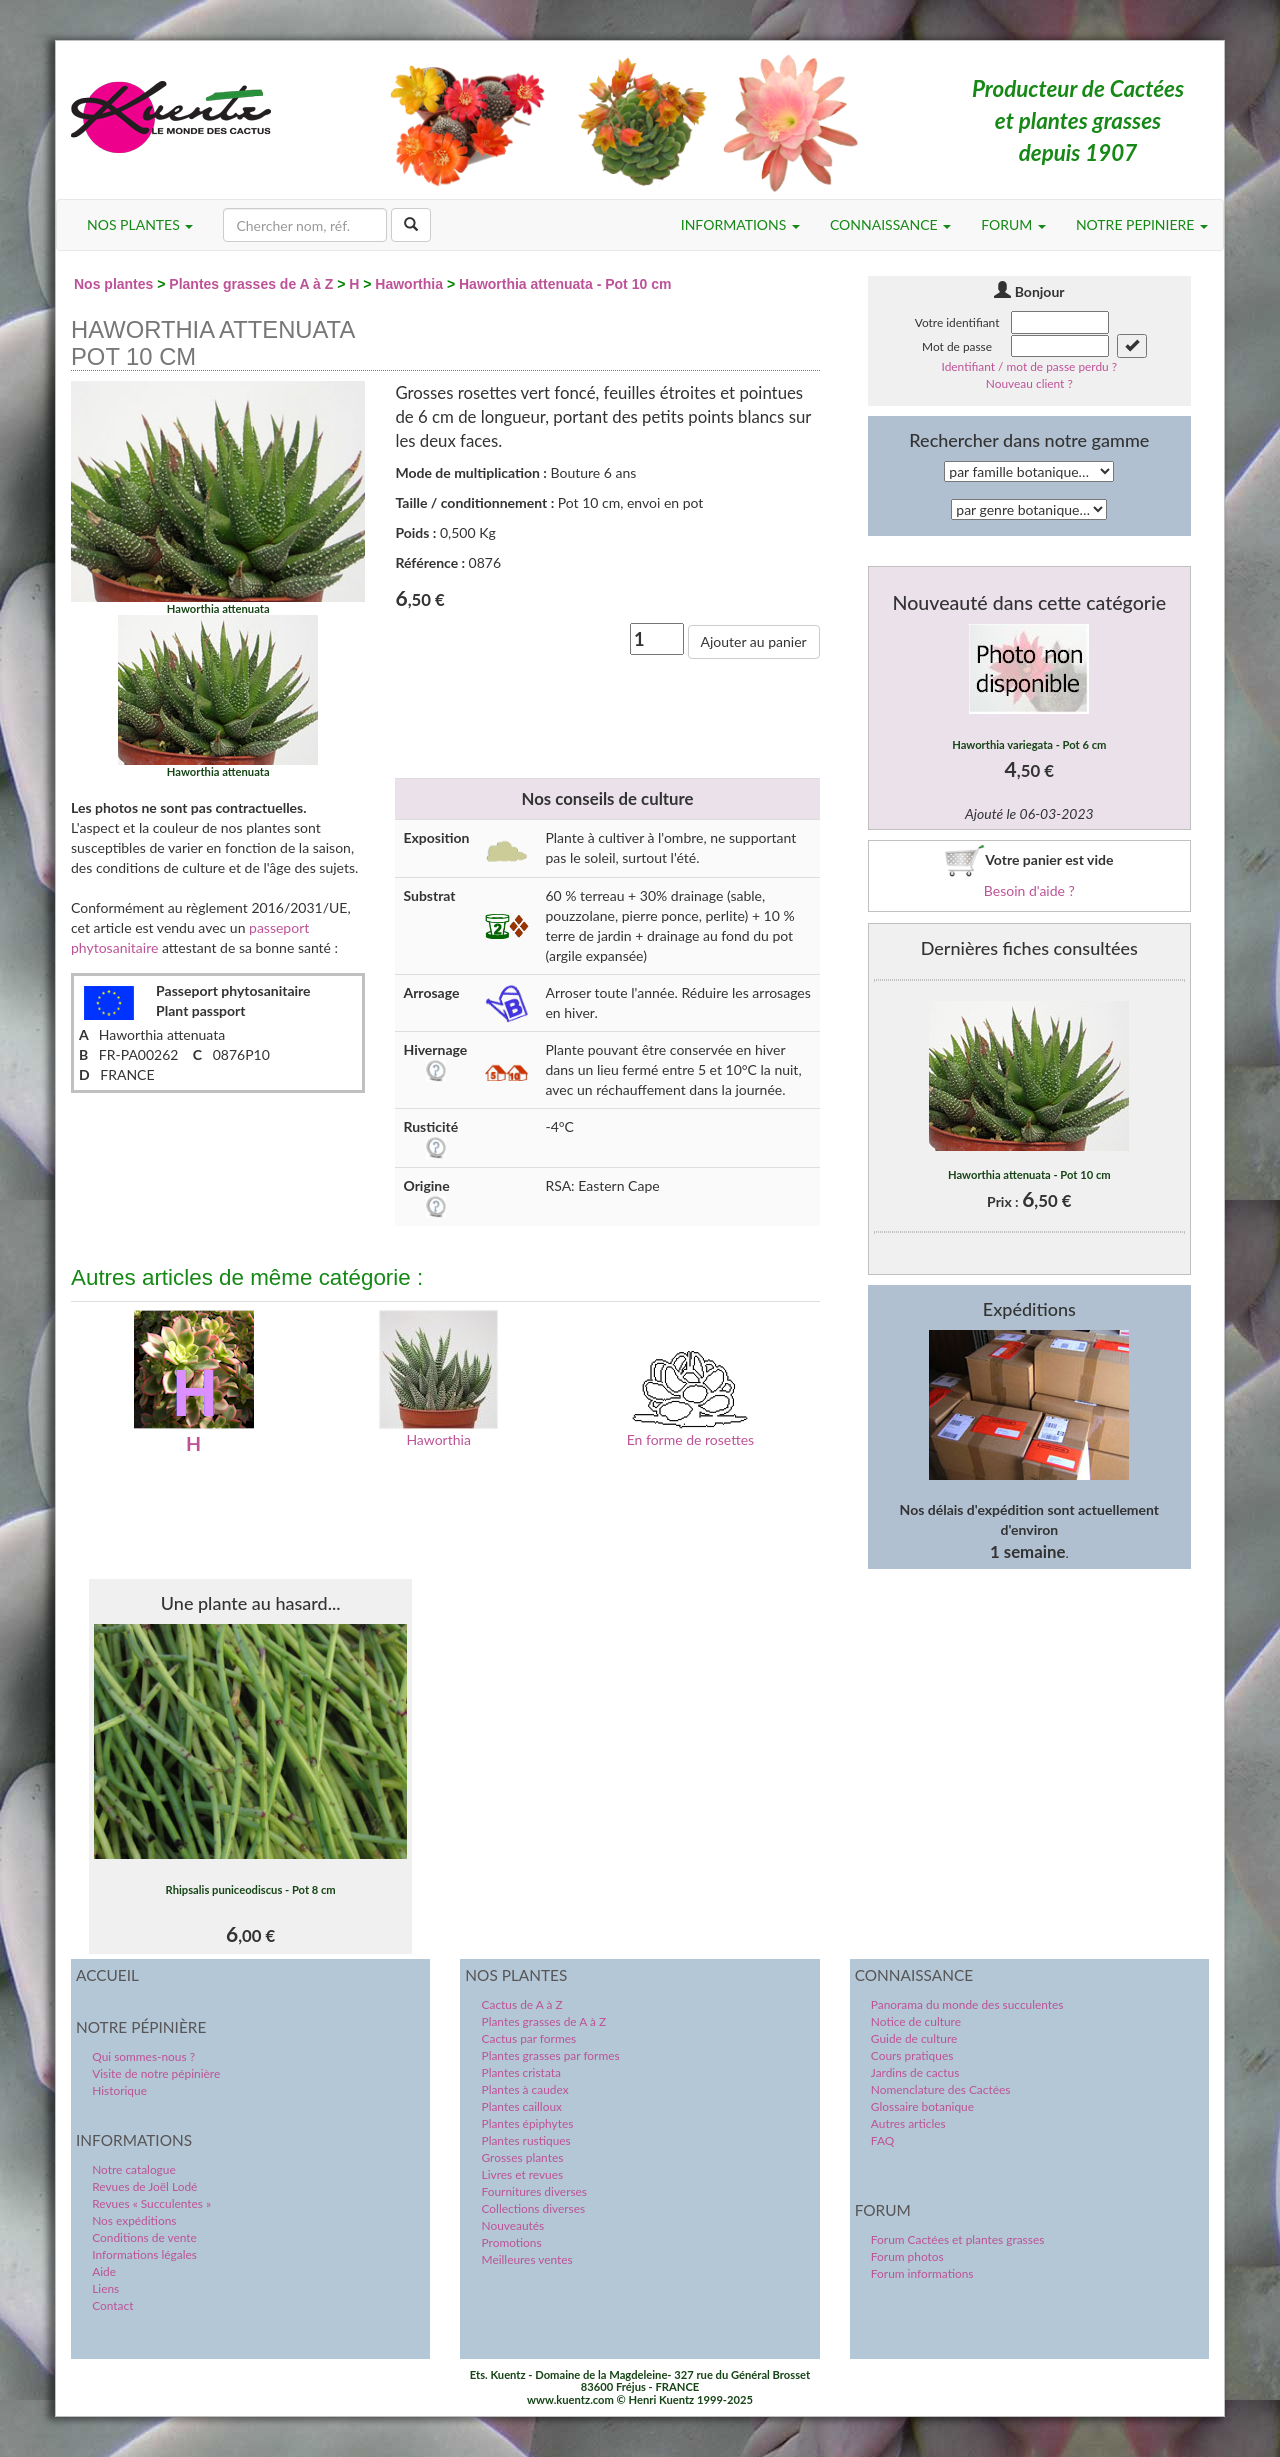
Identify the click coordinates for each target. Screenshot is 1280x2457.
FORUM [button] (1013, 224)
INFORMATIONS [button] (740, 224)
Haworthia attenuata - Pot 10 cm (565, 284)
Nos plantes (113, 284)
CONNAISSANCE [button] (890, 224)
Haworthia (409, 284)
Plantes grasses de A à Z (251, 284)
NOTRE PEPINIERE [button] (1142, 224)
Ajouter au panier (754, 641)
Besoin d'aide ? (1029, 890)
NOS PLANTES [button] (140, 224)
